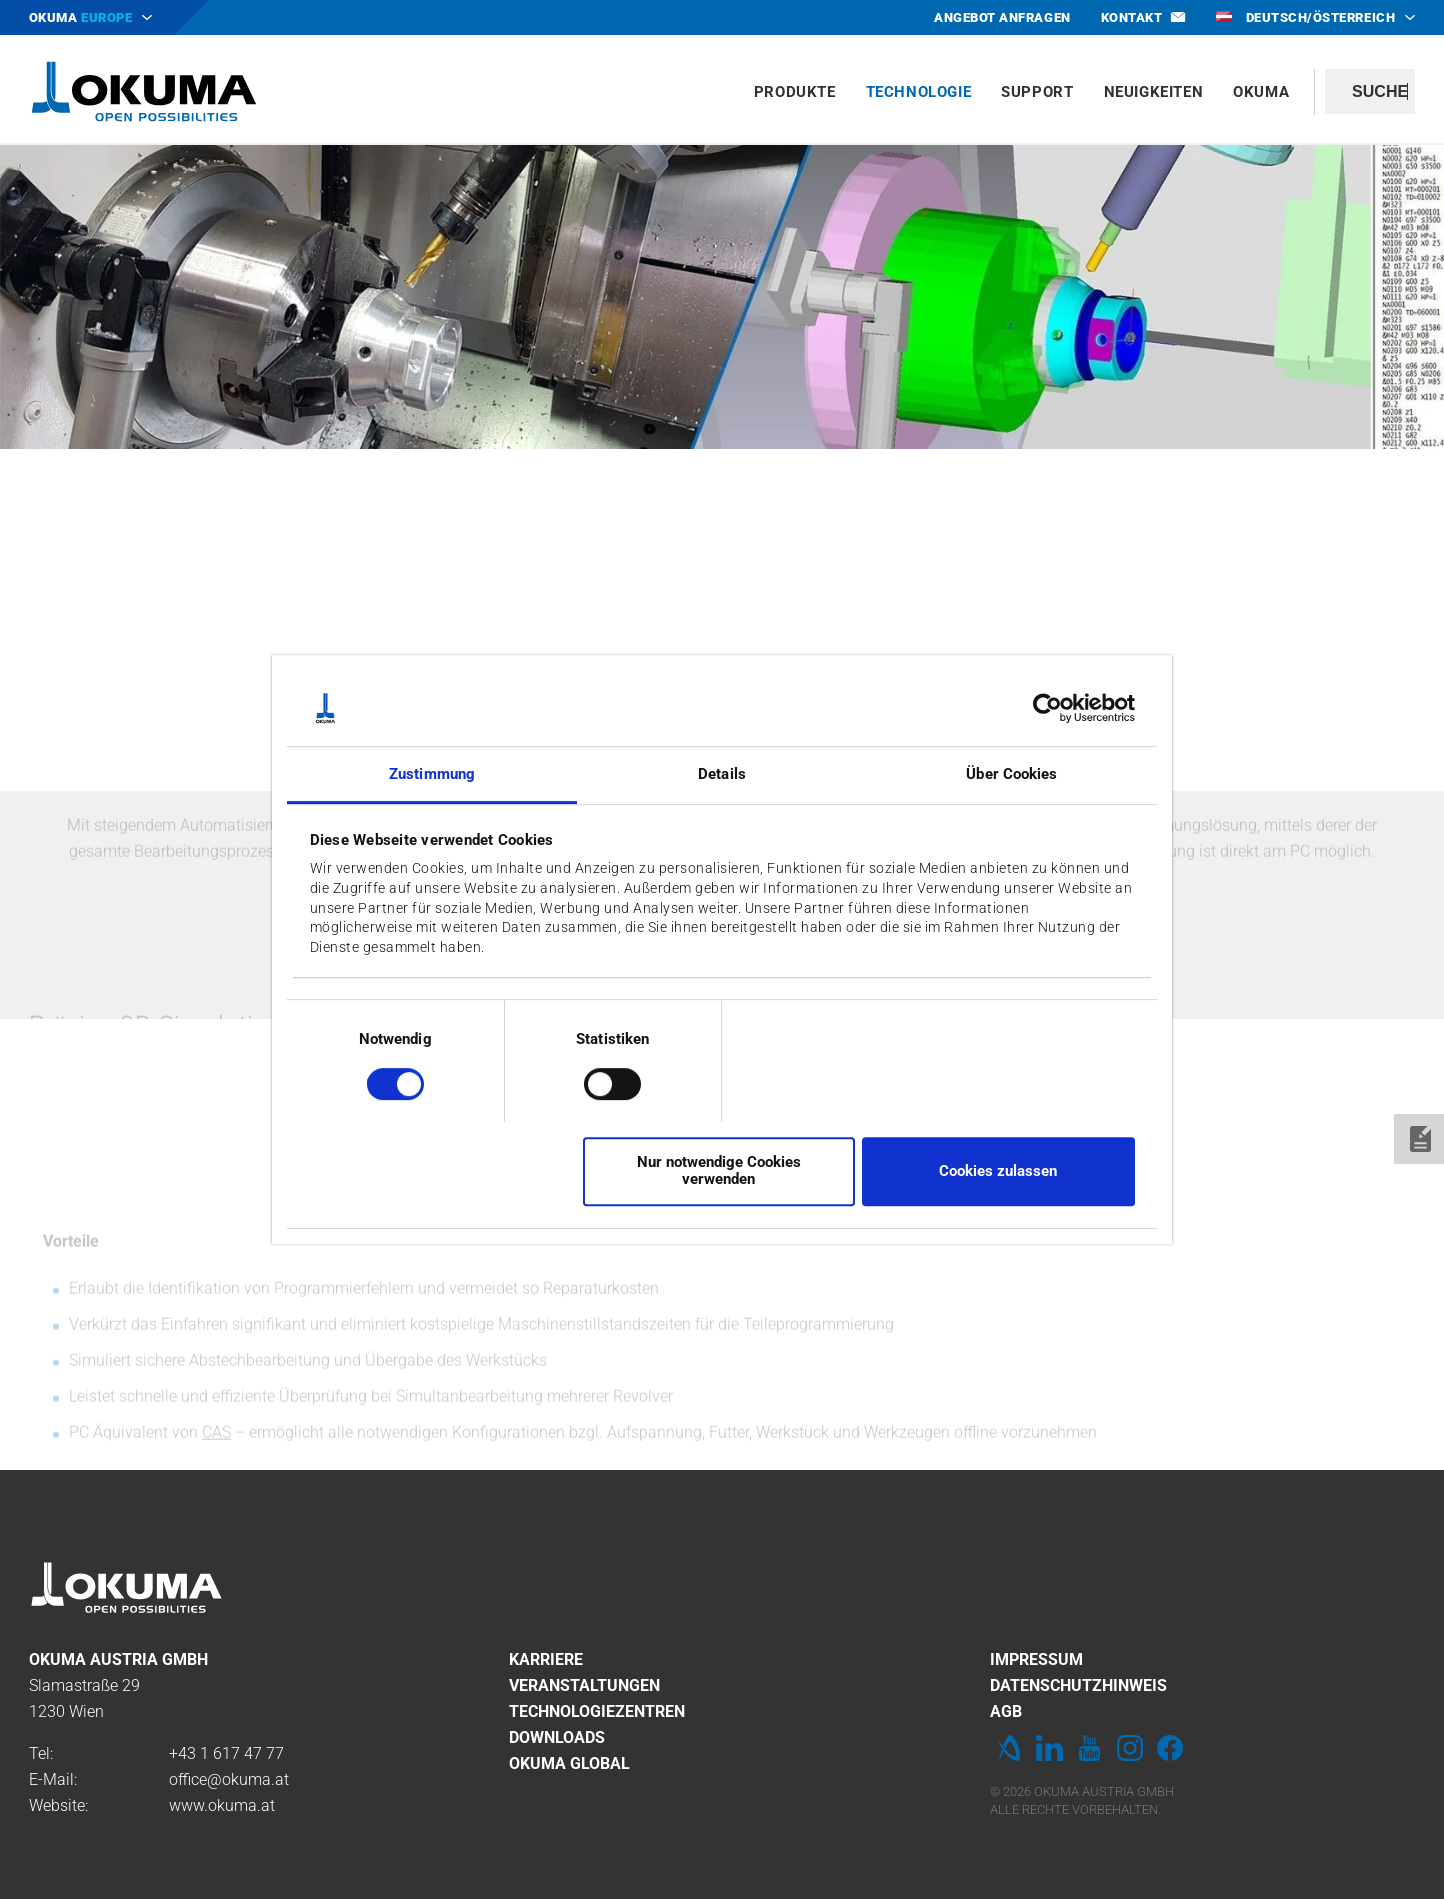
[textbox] (1370, 91)
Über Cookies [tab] (1011, 775)
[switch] (596, 1081)
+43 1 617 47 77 (226, 1753)
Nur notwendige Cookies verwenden (719, 1170)
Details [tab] (722, 775)
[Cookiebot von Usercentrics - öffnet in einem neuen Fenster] (1047, 708)
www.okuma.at (222, 1805)
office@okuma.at (229, 1779)
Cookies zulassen (998, 1171)
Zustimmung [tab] (432, 775)
